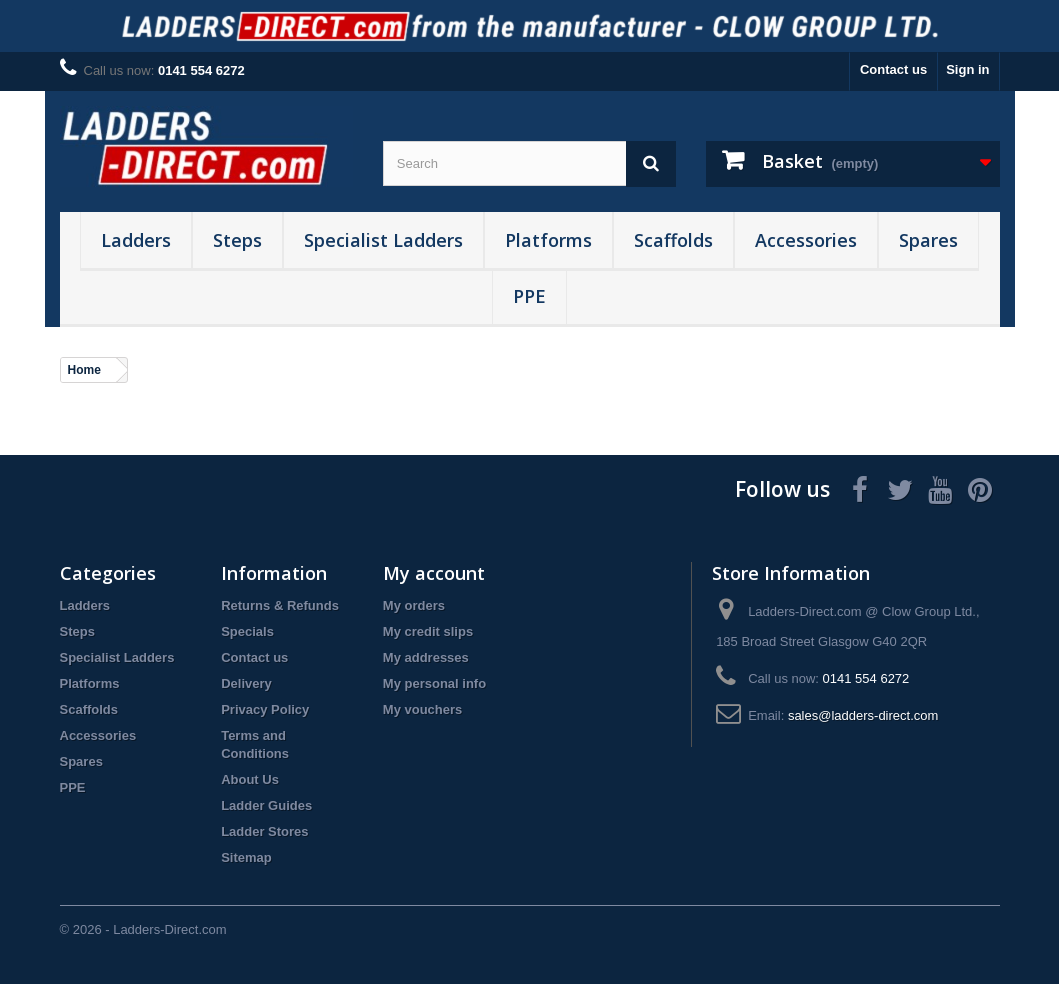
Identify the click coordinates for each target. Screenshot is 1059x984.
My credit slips (428, 631)
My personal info (434, 683)
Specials (247, 631)
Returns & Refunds (280, 605)
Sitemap (246, 857)
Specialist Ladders (383, 240)
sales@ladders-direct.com (863, 715)
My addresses (426, 657)
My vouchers (422, 709)
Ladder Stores (264, 831)
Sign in (967, 69)
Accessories (806, 240)
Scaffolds (673, 240)
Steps (237, 240)
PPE (529, 296)
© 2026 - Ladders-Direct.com (143, 929)
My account (434, 573)
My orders (414, 605)
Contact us (893, 69)
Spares (928, 240)
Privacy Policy (265, 709)
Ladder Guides (266, 805)
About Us (250, 779)
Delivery (246, 683)
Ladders (136, 240)
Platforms (548, 240)
